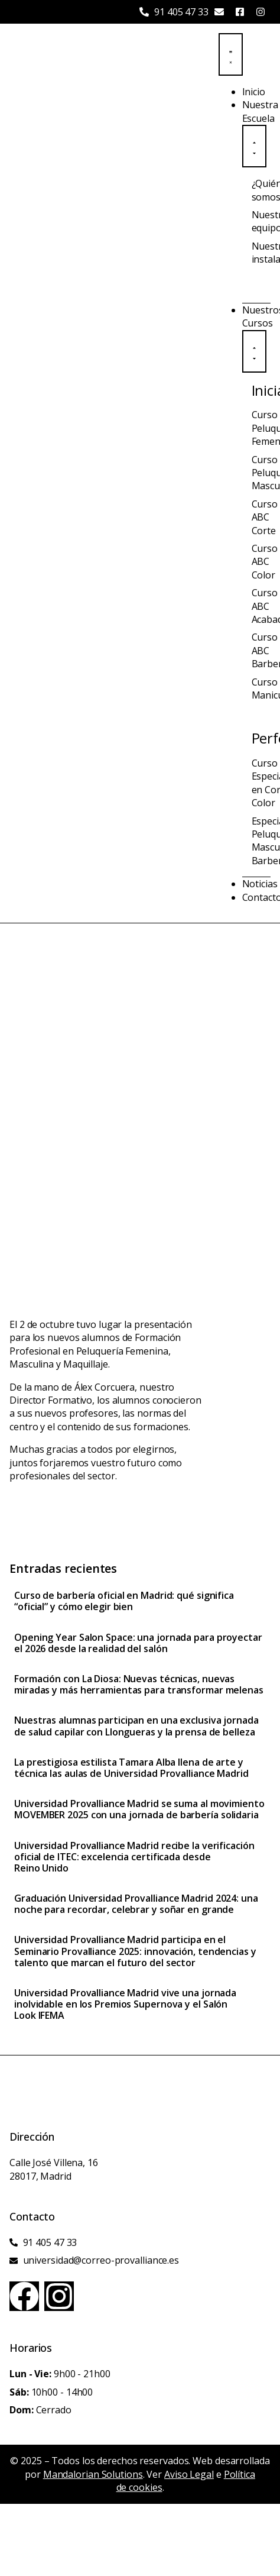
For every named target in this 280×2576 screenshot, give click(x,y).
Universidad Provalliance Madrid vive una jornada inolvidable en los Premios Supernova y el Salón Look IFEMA (125, 2004)
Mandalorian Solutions (93, 2474)
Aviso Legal (189, 2474)
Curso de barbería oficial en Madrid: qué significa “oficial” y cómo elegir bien (124, 1601)
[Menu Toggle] (231, 54)
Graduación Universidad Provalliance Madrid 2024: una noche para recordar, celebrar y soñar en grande (136, 1904)
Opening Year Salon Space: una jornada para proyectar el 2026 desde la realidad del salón (138, 1643)
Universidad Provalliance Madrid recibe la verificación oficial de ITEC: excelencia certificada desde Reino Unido (134, 1856)
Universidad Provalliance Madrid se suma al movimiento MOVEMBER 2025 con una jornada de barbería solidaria (139, 1809)
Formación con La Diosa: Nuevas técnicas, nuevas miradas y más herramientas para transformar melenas (138, 1684)
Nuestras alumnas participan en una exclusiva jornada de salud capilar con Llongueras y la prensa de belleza (136, 1726)
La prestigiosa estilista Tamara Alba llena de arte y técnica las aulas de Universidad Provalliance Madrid (131, 1768)
